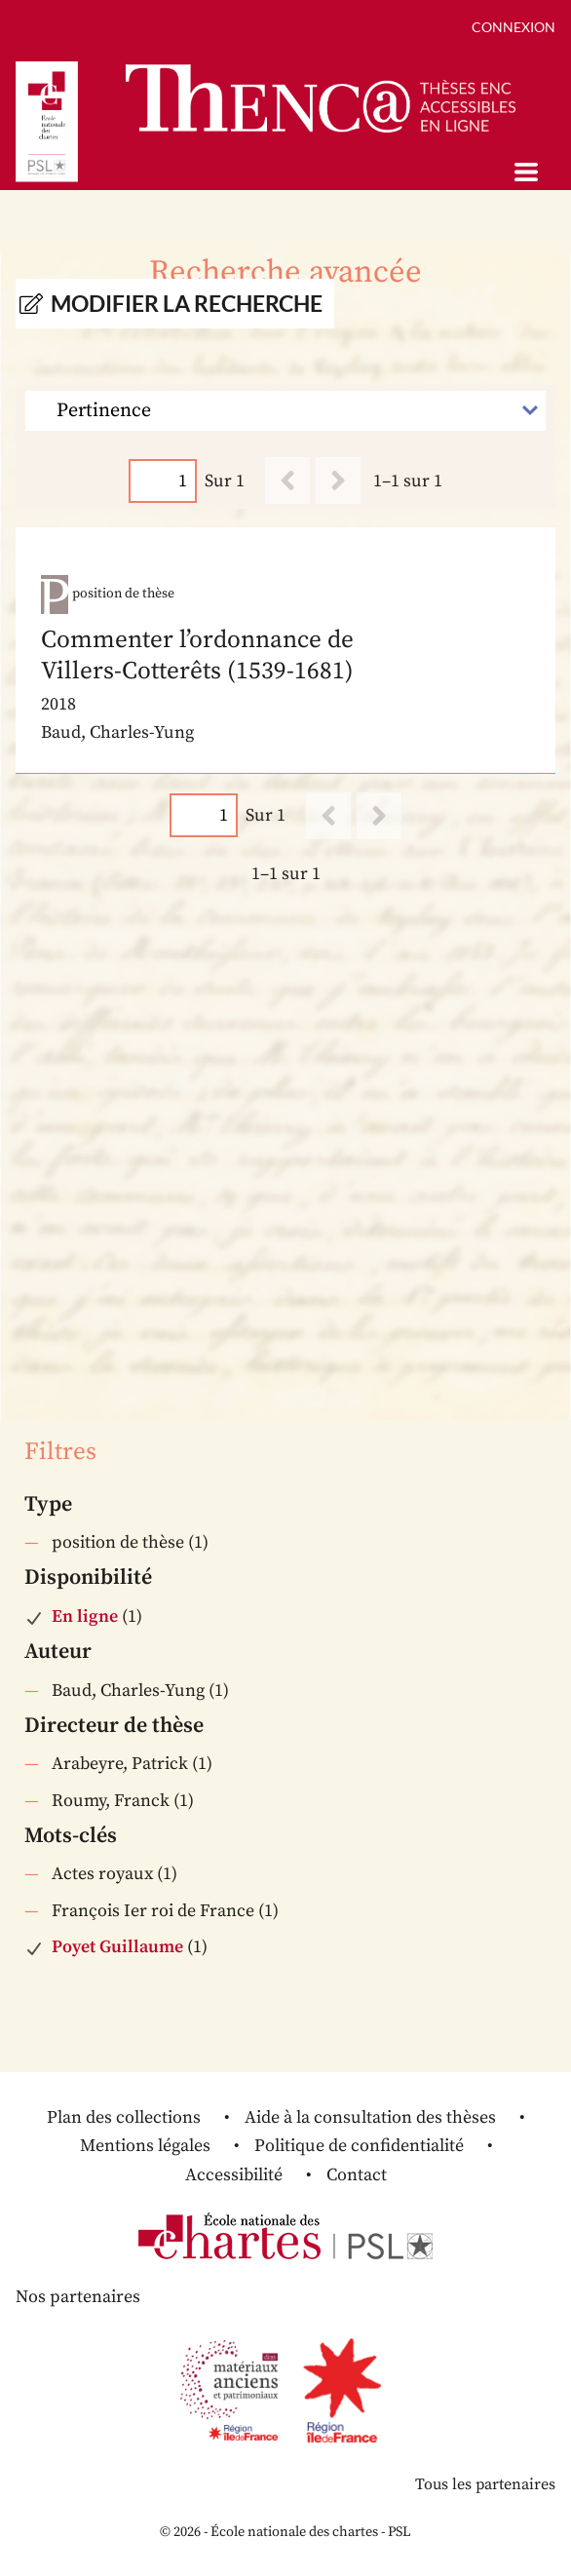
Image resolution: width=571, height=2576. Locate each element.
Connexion (513, 27)
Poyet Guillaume (117, 1947)
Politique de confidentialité (359, 2145)
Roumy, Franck (111, 1800)
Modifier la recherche (187, 303)
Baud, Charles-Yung (128, 1690)
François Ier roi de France (153, 1911)
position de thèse (118, 1542)
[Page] (163, 481)
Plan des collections (124, 2117)
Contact (356, 2175)
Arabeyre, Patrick (120, 1763)
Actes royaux (102, 1874)
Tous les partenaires (485, 2484)
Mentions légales (145, 2145)
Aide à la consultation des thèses (370, 2117)
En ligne (85, 1616)
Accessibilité (234, 2175)
